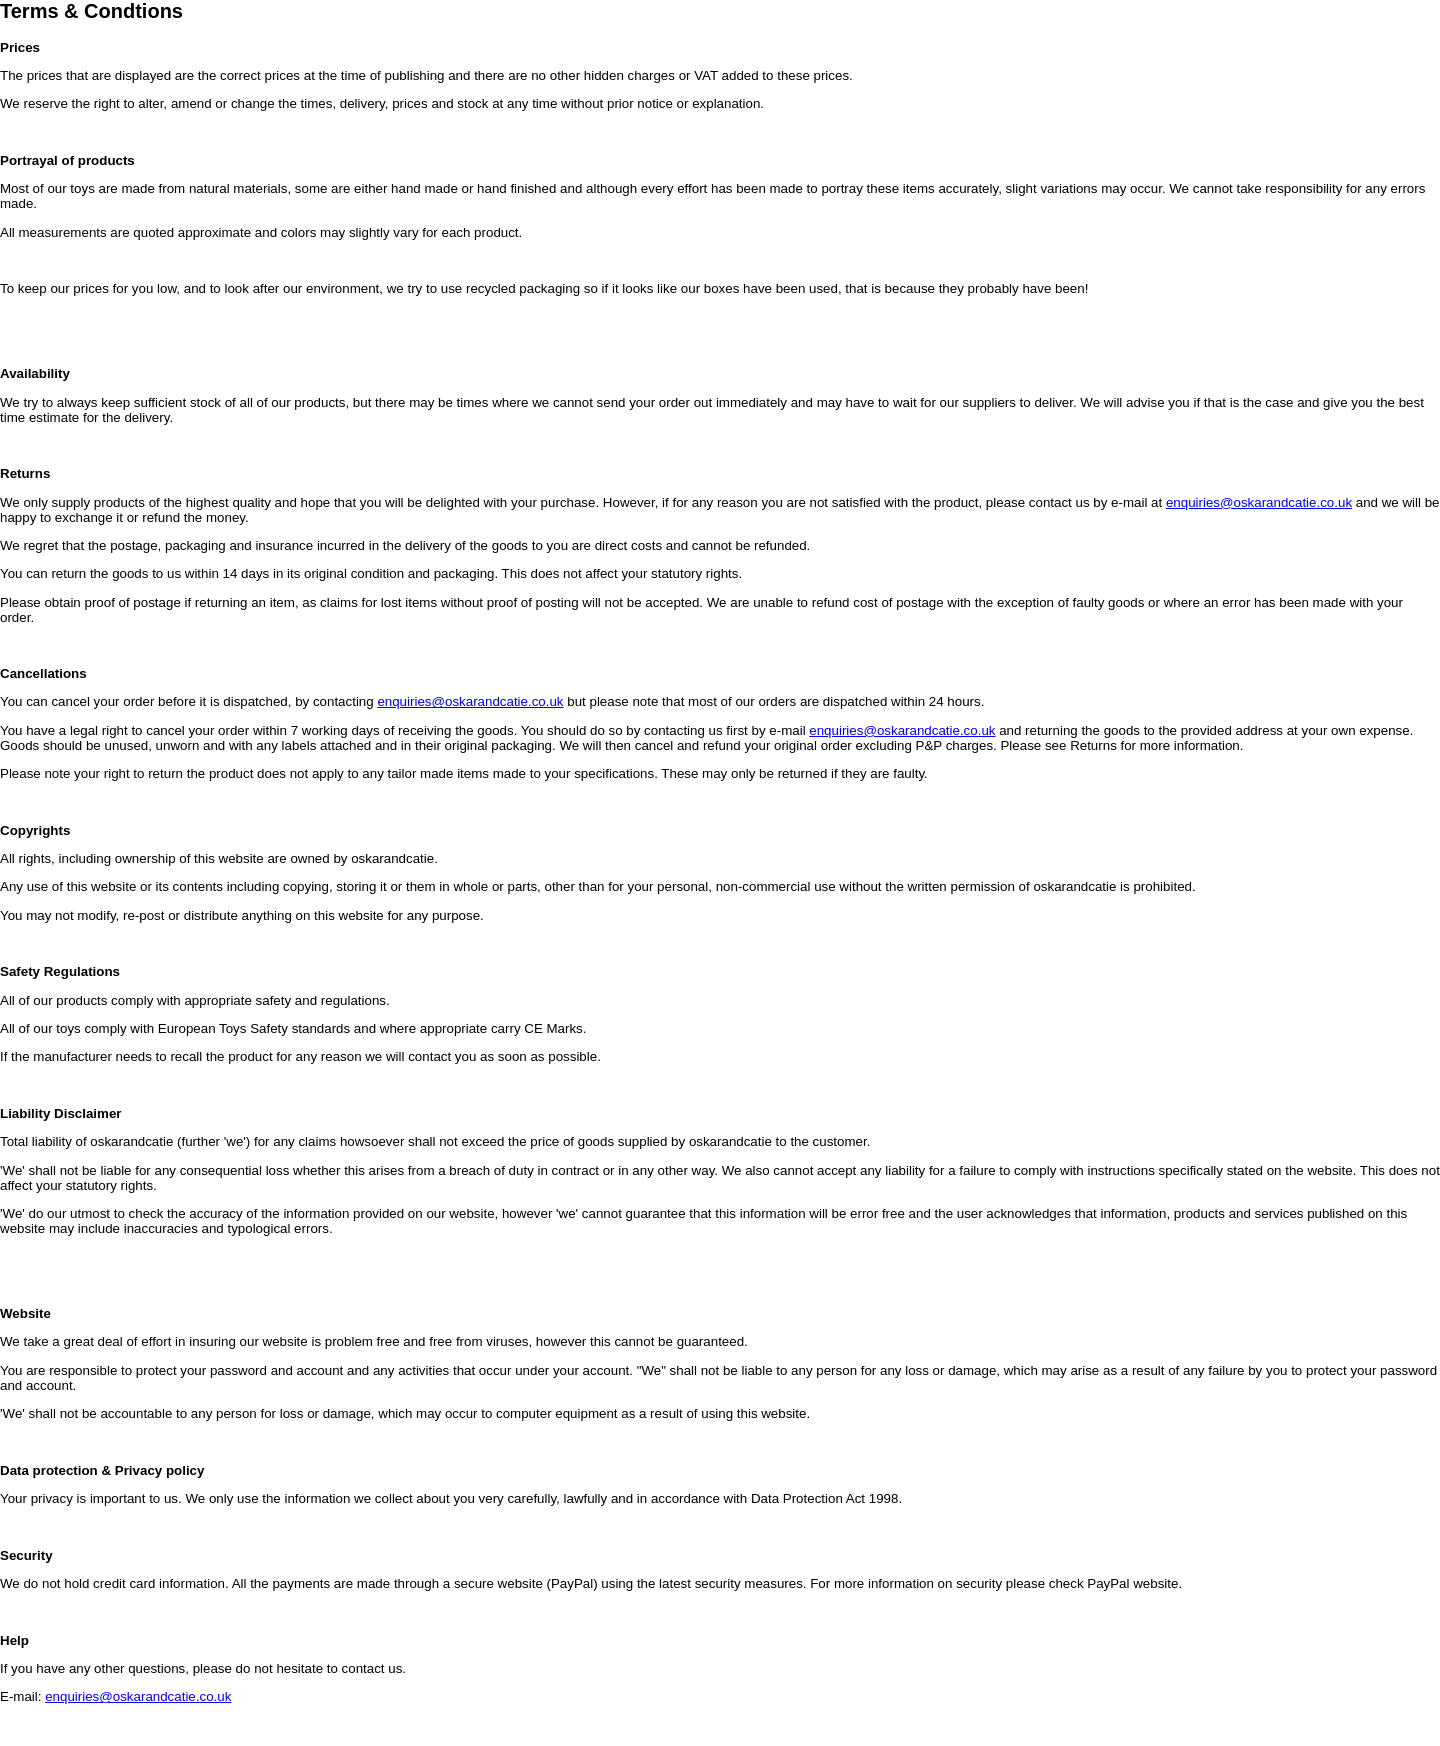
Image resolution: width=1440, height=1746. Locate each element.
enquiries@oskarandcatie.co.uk (1259, 502)
